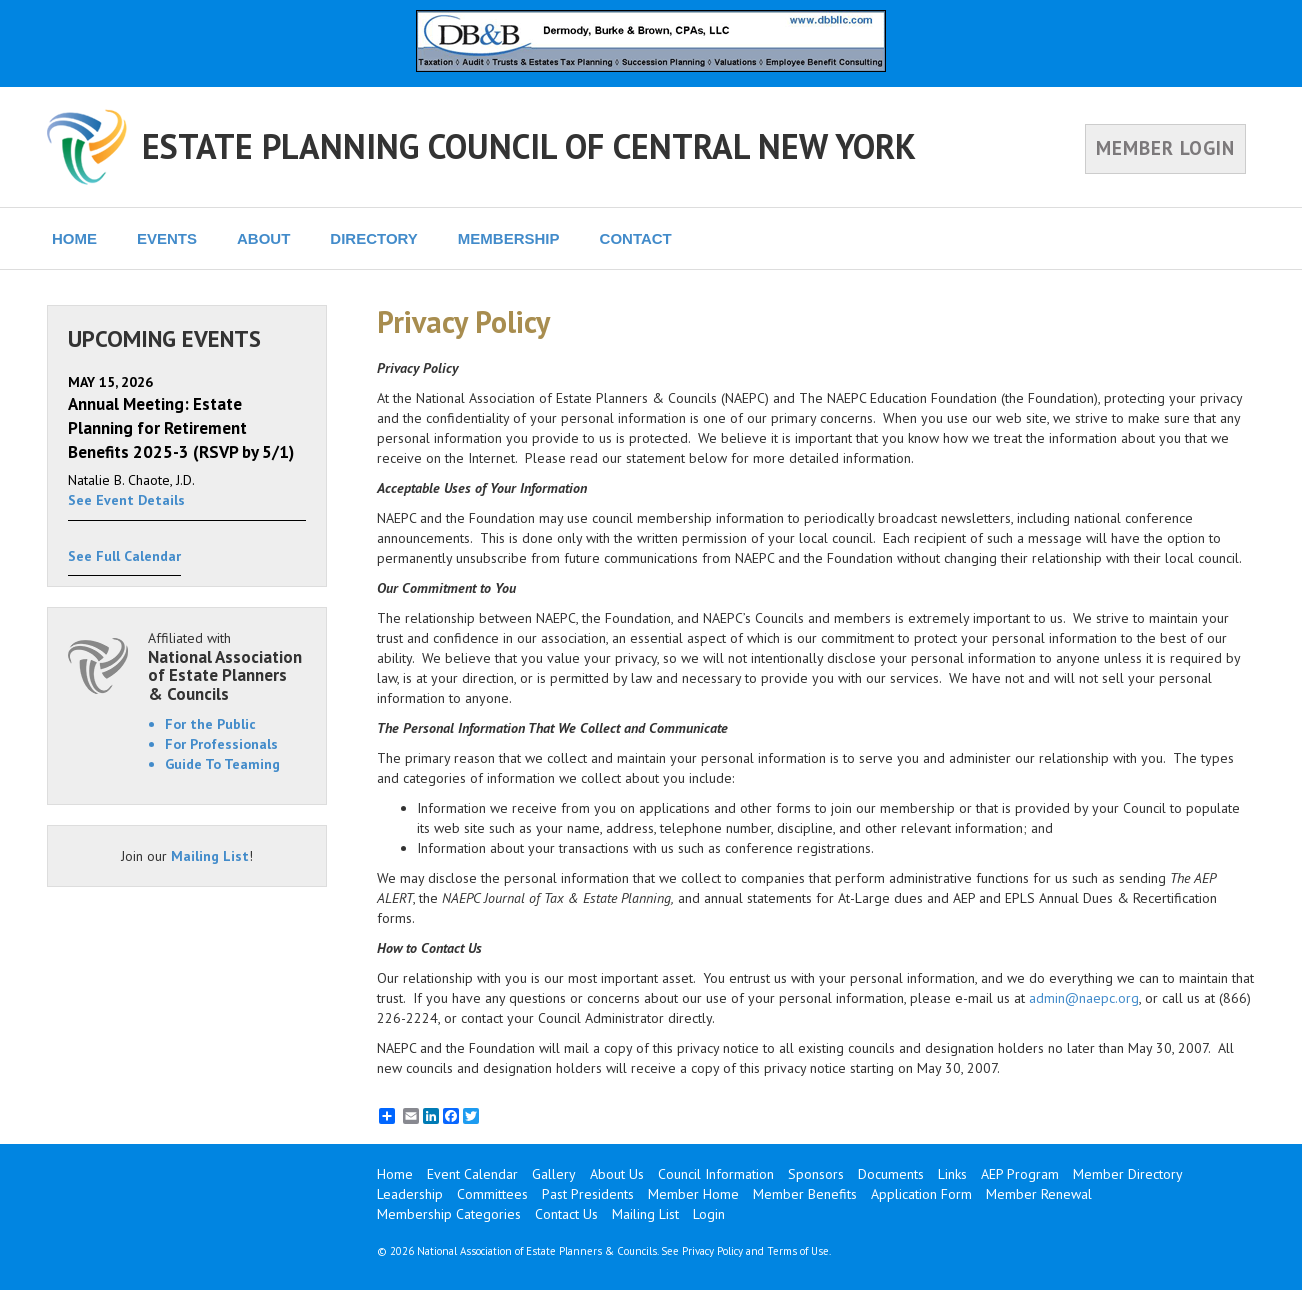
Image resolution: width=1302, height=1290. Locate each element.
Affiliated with (227, 666)
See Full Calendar (124, 556)
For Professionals (221, 744)
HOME (74, 238)
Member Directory (1128, 1174)
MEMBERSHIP (509, 238)
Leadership (410, 1194)
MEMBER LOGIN (1165, 148)
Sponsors (816, 1174)
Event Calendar (472, 1174)
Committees (492, 1194)
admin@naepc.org (1084, 998)
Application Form (921, 1194)
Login (709, 1214)
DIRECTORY (374, 238)
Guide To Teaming (222, 764)
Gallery (554, 1174)
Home (395, 1174)
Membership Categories (449, 1214)
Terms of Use (798, 1251)
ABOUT (263, 238)
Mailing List (210, 856)
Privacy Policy (712, 1251)
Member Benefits (805, 1194)
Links (952, 1174)
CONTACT (636, 238)
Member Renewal (1039, 1194)
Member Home (693, 1194)
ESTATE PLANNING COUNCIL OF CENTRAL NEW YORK (529, 146)
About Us (617, 1174)
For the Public (210, 724)
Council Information (716, 1174)
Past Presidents (588, 1194)
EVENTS (167, 238)
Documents (891, 1174)
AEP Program (1020, 1174)
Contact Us (566, 1214)
